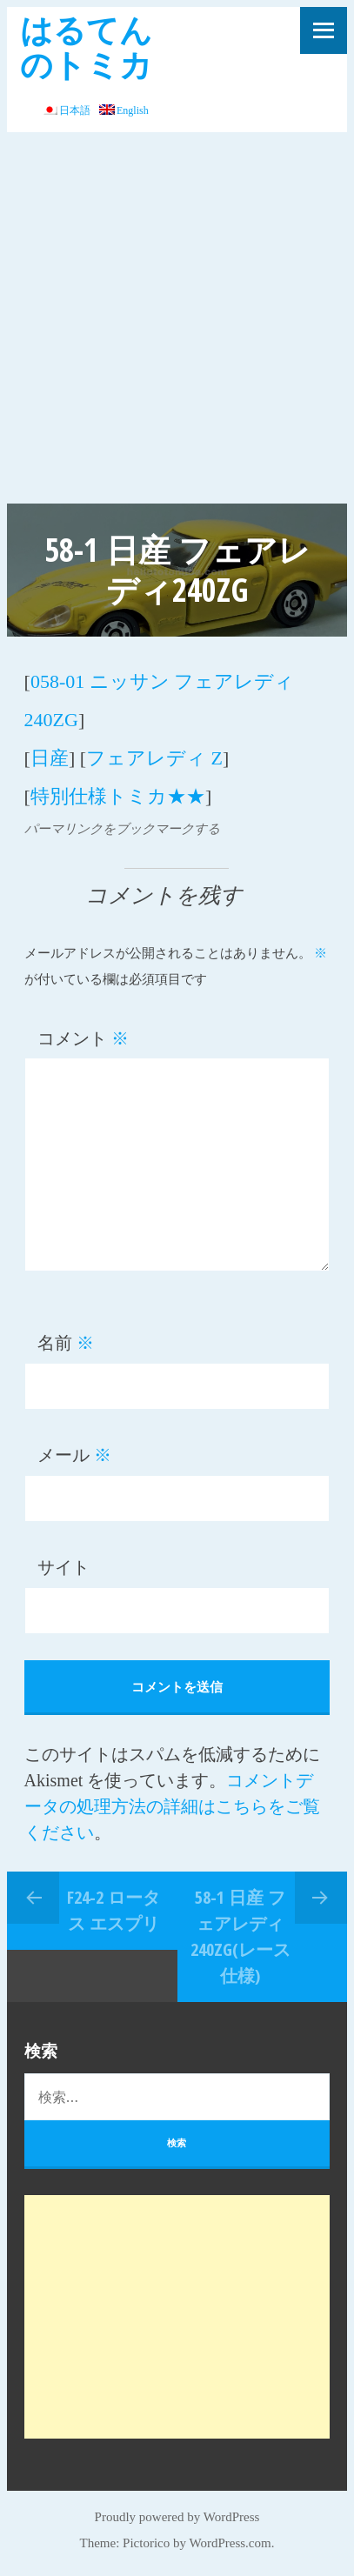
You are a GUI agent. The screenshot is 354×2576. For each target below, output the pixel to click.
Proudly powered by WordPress (177, 2517)
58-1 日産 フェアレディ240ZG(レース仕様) (240, 1936)
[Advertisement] (177, 318)
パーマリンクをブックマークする (122, 829)
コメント (83, 1038)
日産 (49, 758)
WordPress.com (230, 2543)
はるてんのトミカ (86, 46)
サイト (63, 1567)
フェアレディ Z (154, 758)
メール (74, 1455)
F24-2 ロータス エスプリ (113, 1910)
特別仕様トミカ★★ (117, 796)
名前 (65, 1342)
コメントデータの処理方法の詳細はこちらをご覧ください (172, 1806)
